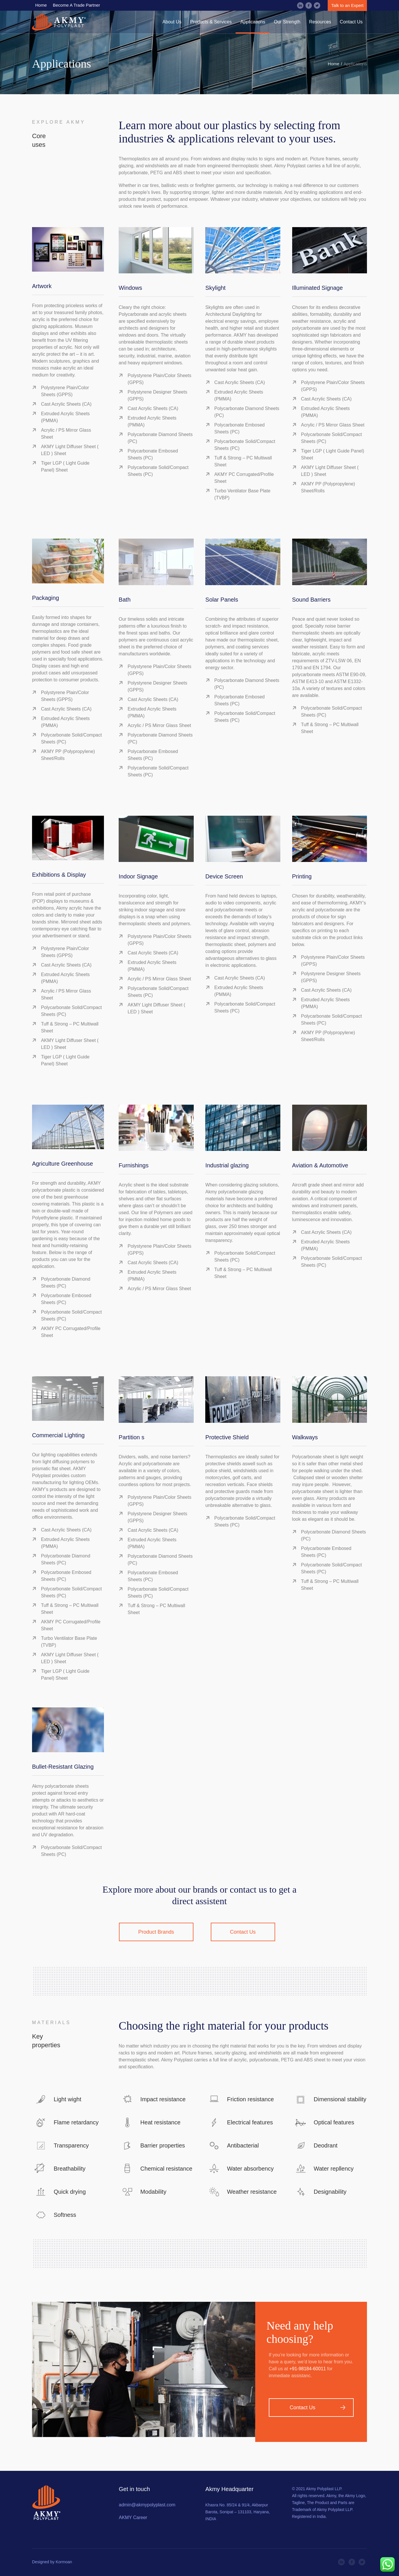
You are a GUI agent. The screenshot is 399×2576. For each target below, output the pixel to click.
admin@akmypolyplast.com (147, 2504)
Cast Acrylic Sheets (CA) (66, 404)
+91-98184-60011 (307, 2368)
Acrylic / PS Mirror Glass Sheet (333, 424)
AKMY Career (133, 2517)
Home (333, 63)
